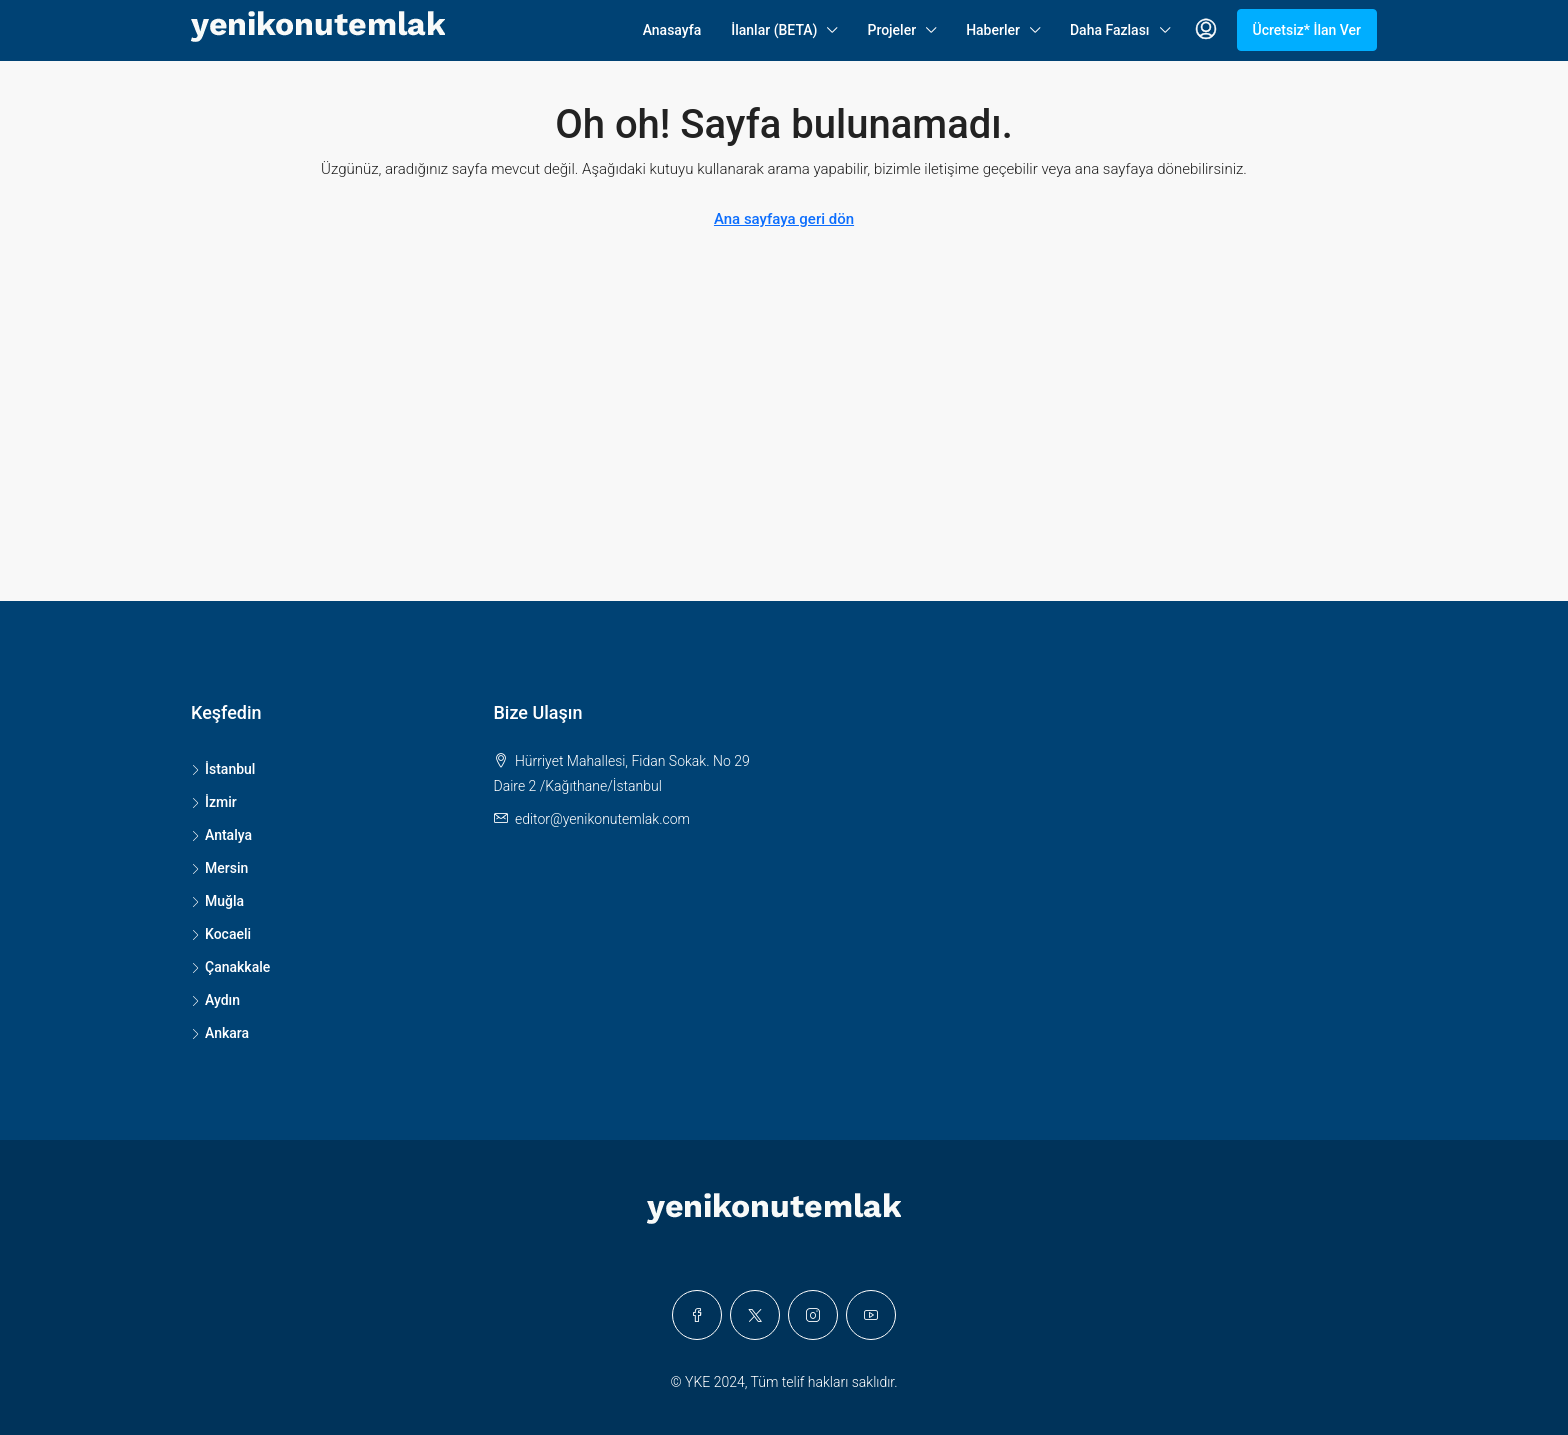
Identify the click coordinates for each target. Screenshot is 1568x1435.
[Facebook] (697, 1315)
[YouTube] (871, 1315)
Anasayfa (672, 30)
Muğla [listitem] (217, 901)
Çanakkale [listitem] (230, 967)
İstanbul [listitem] (223, 769)
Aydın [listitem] (215, 1000)
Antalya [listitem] (221, 835)
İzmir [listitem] (214, 802)
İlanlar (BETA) (774, 30)
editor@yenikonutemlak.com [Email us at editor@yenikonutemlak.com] (602, 819)
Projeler (891, 30)
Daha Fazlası (1110, 30)
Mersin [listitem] (219, 868)
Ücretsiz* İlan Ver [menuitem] (1307, 30)
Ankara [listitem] (220, 1033)
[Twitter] (755, 1315)
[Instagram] (813, 1315)
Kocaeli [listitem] (221, 934)
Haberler (993, 30)
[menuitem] (1206, 30)
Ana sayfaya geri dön (784, 219)
